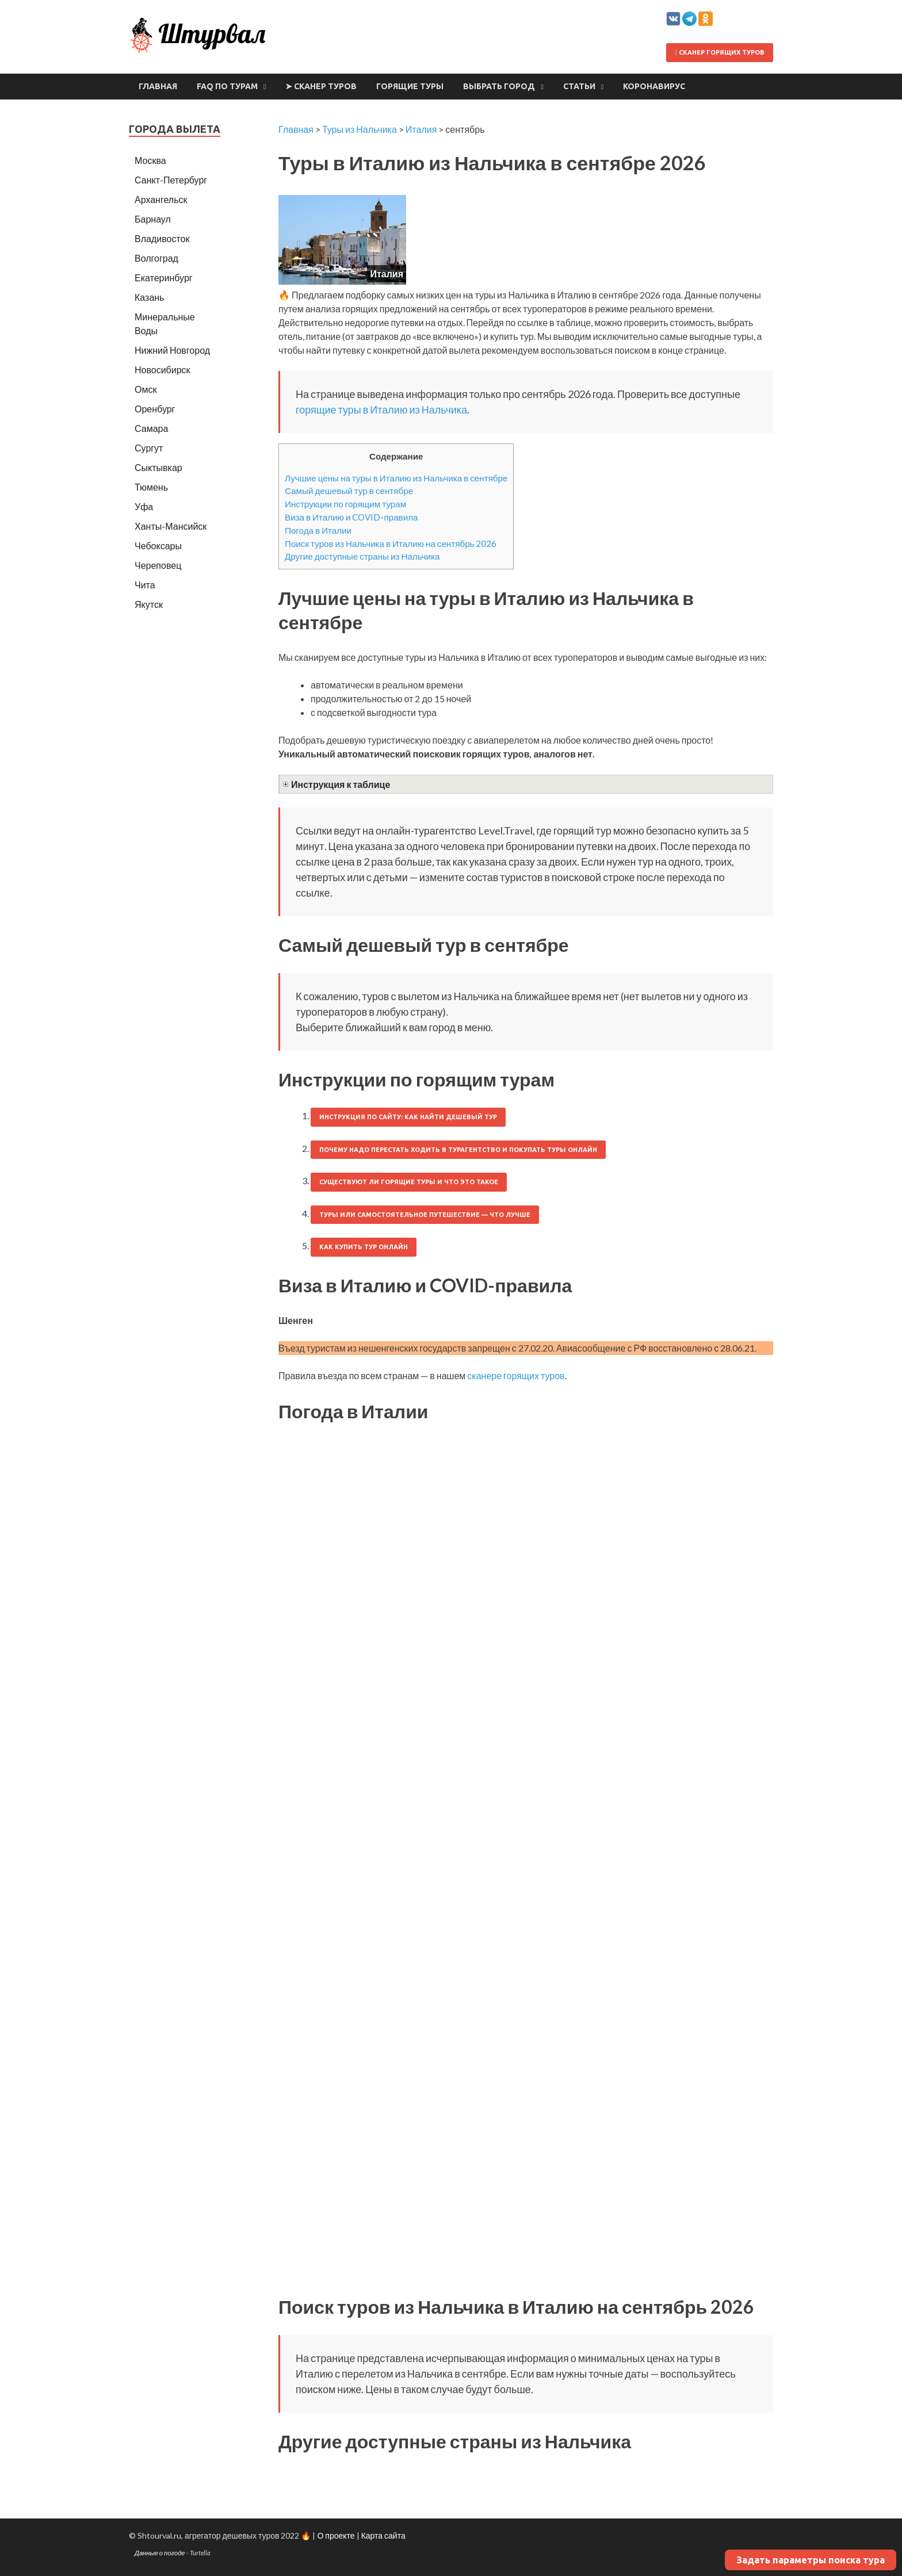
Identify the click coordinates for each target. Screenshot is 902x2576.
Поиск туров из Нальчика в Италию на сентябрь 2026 (391, 543)
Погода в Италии (318, 530)
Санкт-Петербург (171, 179)
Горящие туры (410, 86)
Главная (158, 86)
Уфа (144, 506)
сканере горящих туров (515, 1375)
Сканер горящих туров (720, 52)
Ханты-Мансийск (171, 525)
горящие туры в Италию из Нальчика (381, 409)
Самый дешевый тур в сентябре (349, 490)
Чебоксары (158, 545)
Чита (145, 584)
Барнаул (153, 218)
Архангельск (161, 199)
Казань (149, 297)
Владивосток (162, 238)
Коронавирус (654, 86)
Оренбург (155, 408)
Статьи (579, 86)
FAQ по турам (227, 86)
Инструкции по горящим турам (345, 504)
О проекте (335, 2535)
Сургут (149, 447)
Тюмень (151, 486)
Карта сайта (383, 2535)
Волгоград (156, 257)
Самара (151, 428)
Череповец (158, 565)
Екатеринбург (164, 277)
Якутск (149, 604)
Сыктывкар (158, 467)
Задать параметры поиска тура (810, 2560)
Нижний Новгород (172, 350)
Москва (150, 160)
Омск (145, 389)
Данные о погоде (160, 2552)
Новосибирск (162, 369)
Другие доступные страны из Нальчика (362, 556)
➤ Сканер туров (321, 86)
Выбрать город (499, 86)
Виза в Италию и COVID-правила (351, 517)
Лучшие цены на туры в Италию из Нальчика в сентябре (396, 478)
